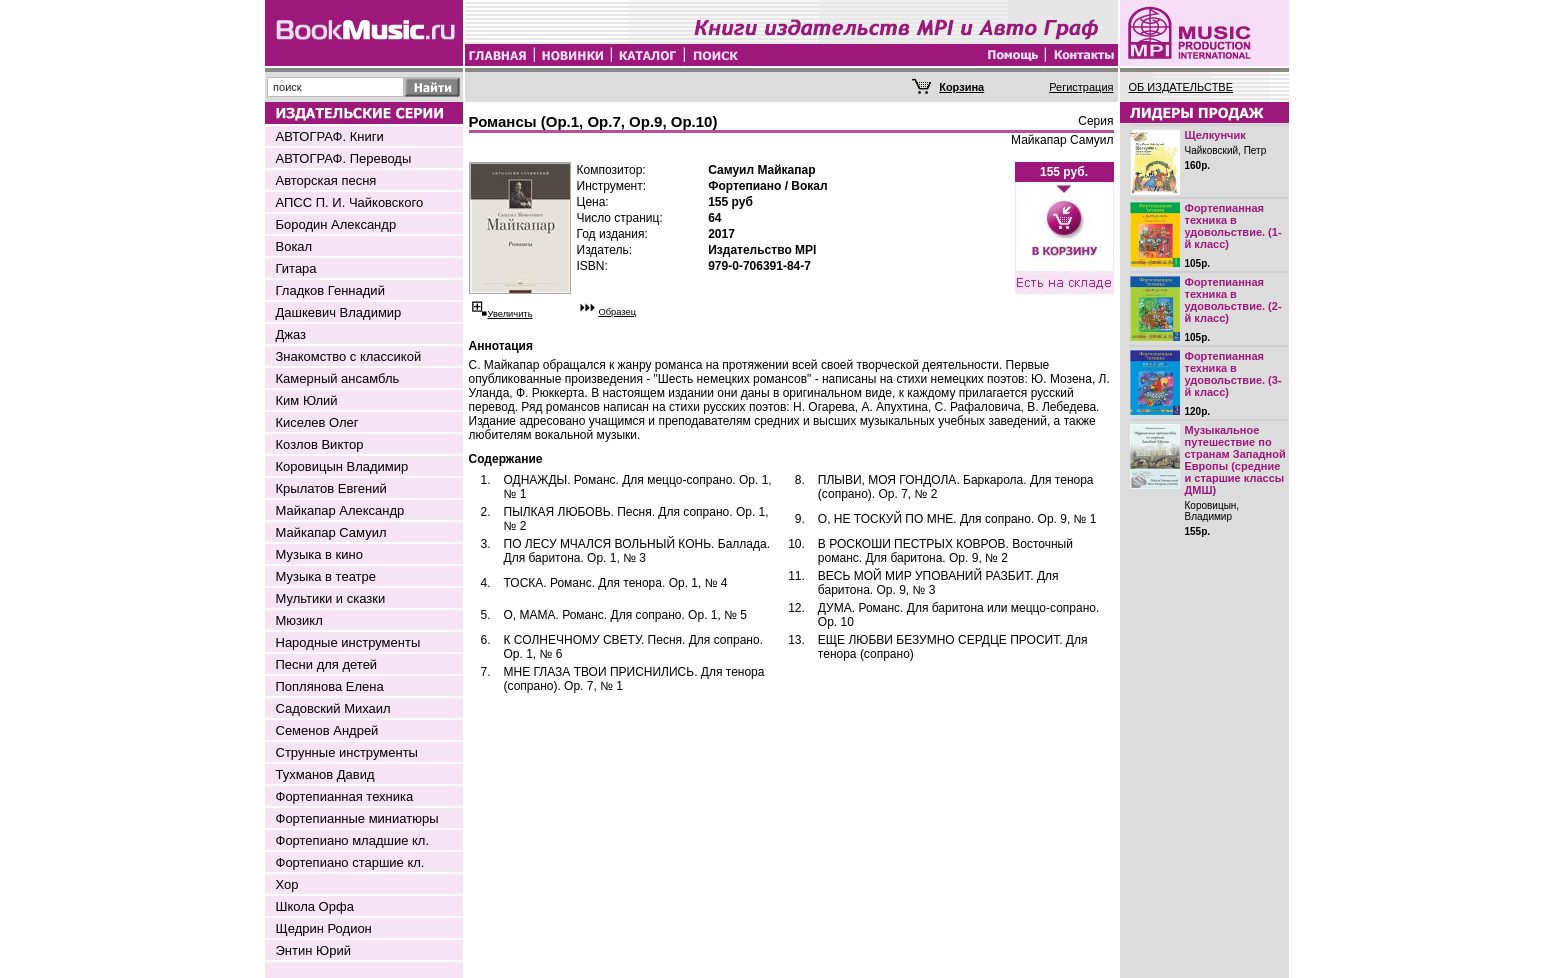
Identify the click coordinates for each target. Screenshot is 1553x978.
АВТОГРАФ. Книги (330, 136)
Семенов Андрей (327, 730)
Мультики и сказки (331, 598)
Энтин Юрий (313, 950)
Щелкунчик (1215, 135)
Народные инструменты (348, 642)
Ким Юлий (307, 400)
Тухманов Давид (325, 774)
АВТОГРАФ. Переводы (344, 158)
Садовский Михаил (333, 708)
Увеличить (510, 314)
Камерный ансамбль (338, 378)
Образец (618, 312)
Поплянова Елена (330, 686)
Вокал (294, 246)
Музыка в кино (319, 554)
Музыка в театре (326, 576)
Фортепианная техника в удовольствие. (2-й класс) (1233, 300)
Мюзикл (299, 620)
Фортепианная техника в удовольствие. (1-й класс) (1233, 226)
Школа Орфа (315, 906)
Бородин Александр (336, 224)
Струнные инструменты (347, 752)
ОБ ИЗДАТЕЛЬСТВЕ (1181, 87)
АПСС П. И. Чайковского (350, 202)
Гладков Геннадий (330, 290)
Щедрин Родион (324, 928)
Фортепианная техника (345, 796)
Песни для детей (327, 664)
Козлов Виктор (320, 444)
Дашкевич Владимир (339, 312)
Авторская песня (326, 180)
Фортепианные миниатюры (357, 818)
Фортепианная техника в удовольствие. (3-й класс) (1233, 374)
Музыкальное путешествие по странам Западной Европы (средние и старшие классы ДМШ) (1235, 460)
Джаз (291, 334)
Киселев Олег (317, 422)
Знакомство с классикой (349, 356)
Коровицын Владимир (342, 466)
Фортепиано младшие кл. (353, 840)
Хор (287, 884)
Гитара (296, 268)
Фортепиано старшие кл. (350, 862)
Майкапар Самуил (331, 532)
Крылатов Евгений (331, 488)
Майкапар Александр (340, 510)
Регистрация (1081, 87)
